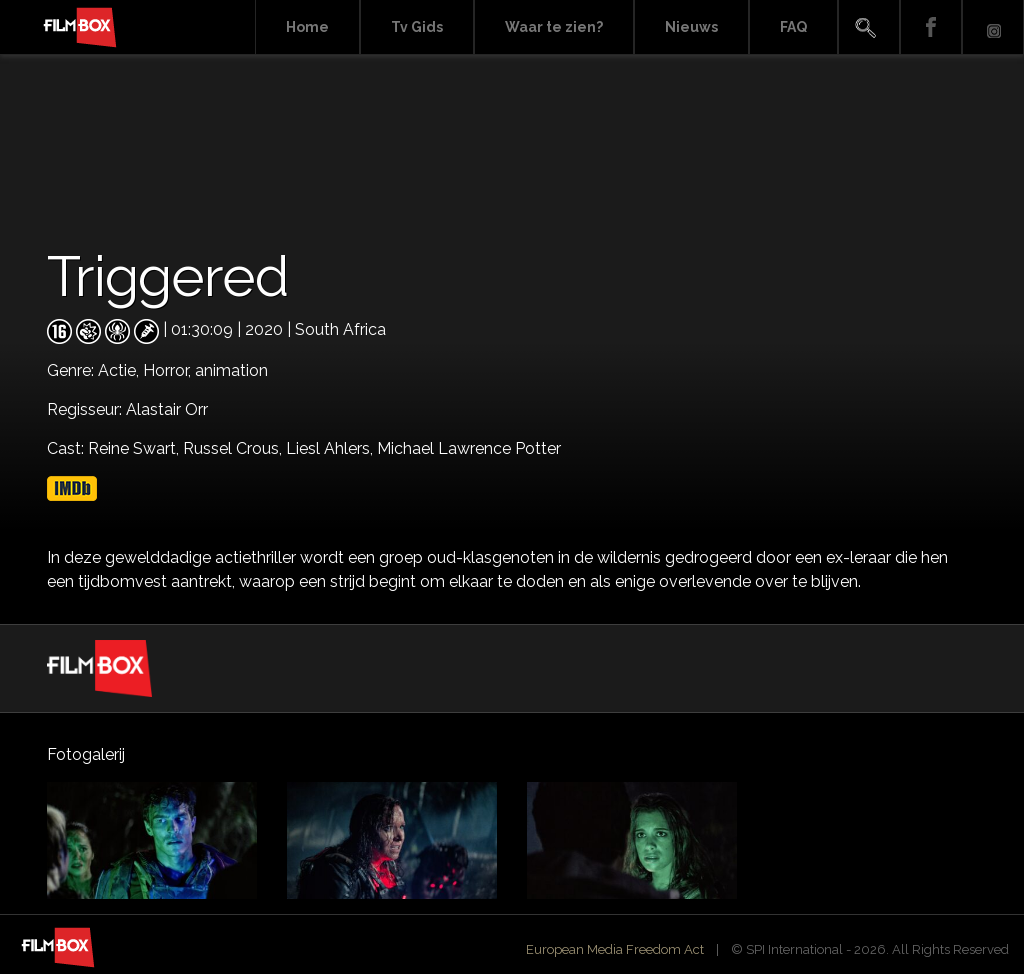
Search (869, 27)
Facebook (931, 27)
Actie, (120, 370)
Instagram (993, 27)
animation (231, 370)
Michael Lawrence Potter (469, 448)
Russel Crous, (234, 448)
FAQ (793, 27)
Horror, (169, 370)
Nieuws (691, 27)
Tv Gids (417, 27)
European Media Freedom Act (615, 949)
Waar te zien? (554, 27)
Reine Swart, (135, 448)
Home (307, 27)
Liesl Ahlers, (331, 448)
